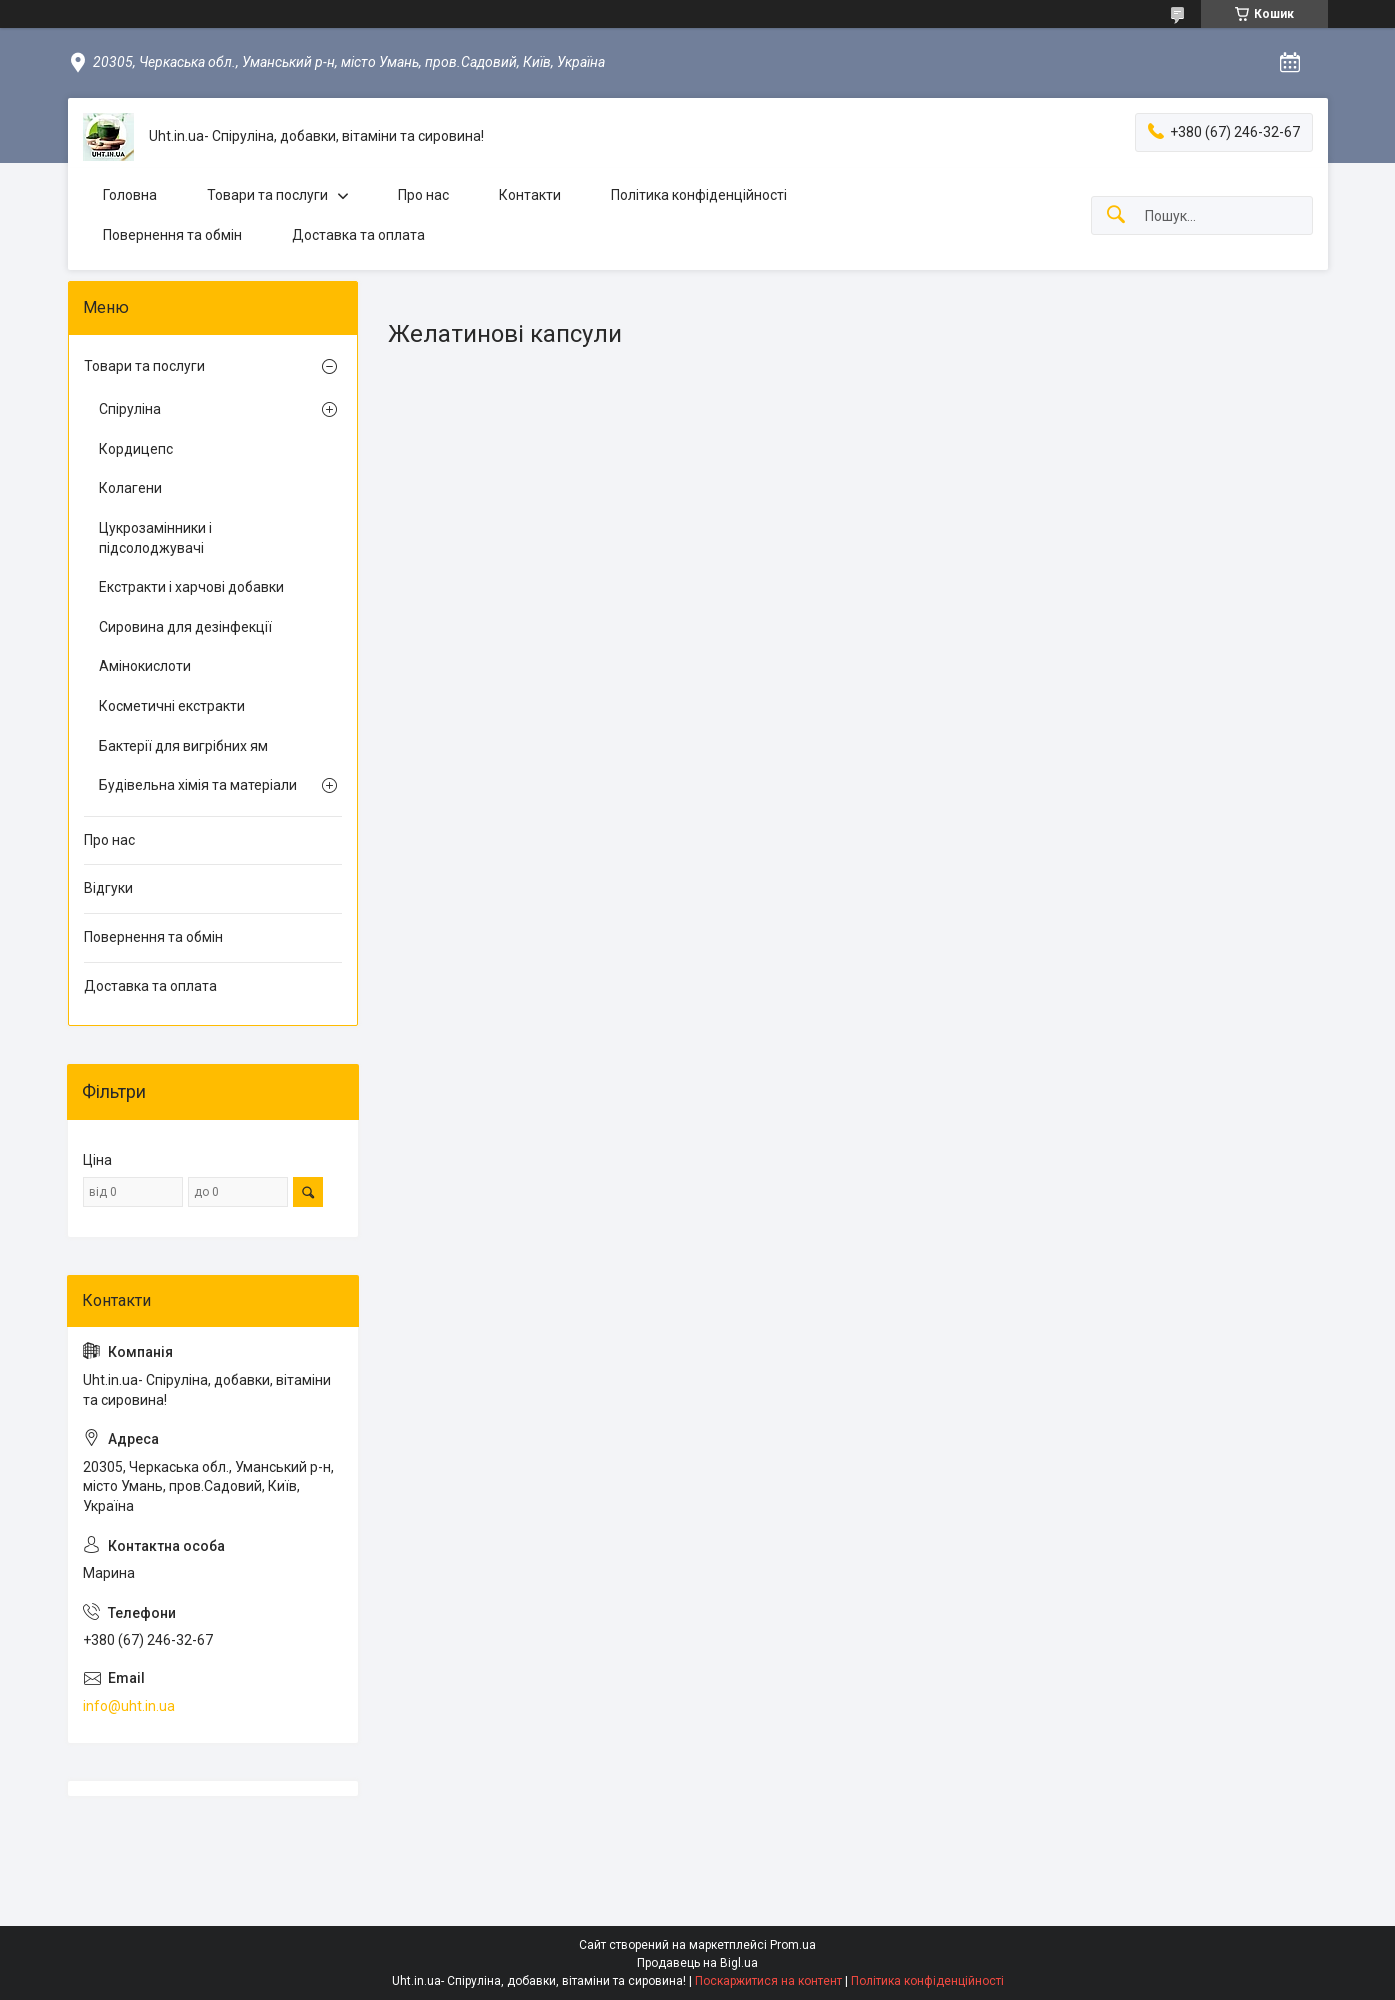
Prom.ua (793, 1945)
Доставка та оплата (358, 235)
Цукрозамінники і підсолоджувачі (155, 538)
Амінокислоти (145, 666)
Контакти (530, 195)
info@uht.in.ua (129, 1706)
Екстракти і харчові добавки (191, 587)
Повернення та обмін (172, 235)
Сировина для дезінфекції (185, 627)
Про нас (423, 195)
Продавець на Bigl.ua (697, 1963)
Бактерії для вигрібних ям (183, 746)
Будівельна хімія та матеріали (198, 785)
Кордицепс (136, 449)
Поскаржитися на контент (768, 1981)
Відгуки (108, 888)
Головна (130, 195)
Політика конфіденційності (699, 195)
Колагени (130, 488)
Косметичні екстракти (172, 706)
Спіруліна (130, 409)
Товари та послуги (267, 195)
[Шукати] (1116, 215)
